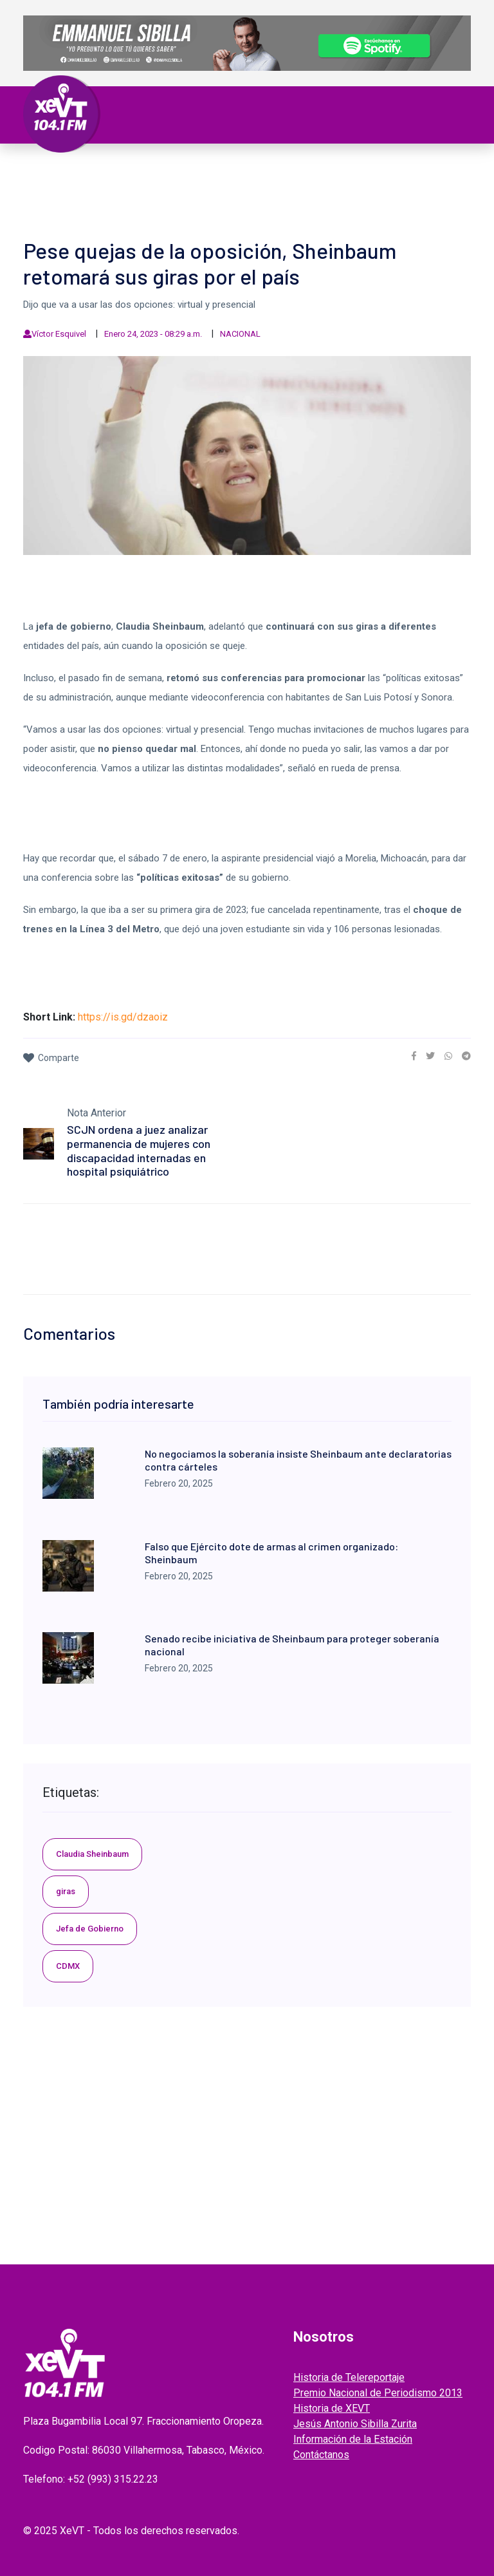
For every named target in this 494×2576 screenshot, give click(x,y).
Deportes (60, 185)
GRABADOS (290, 185)
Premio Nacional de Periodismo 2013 (377, 2393)
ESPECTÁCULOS (125, 185)
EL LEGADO (233, 185)
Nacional (241, 170)
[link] (414, 1056)
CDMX (68, 1966)
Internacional (309, 170)
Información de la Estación (352, 2439)
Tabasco (140, 170)
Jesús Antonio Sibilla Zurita (355, 2424)
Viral (423, 170)
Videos (184, 185)
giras (65, 1891)
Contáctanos (321, 2455)
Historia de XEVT (331, 2408)
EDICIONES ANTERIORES (90, 201)
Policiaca (378, 170)
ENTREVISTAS (354, 185)
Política (190, 170)
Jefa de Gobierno (90, 1928)
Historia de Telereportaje (349, 2377)
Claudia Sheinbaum (92, 1854)
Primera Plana (74, 170)
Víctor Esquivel (59, 334)
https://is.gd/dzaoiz (123, 1017)
